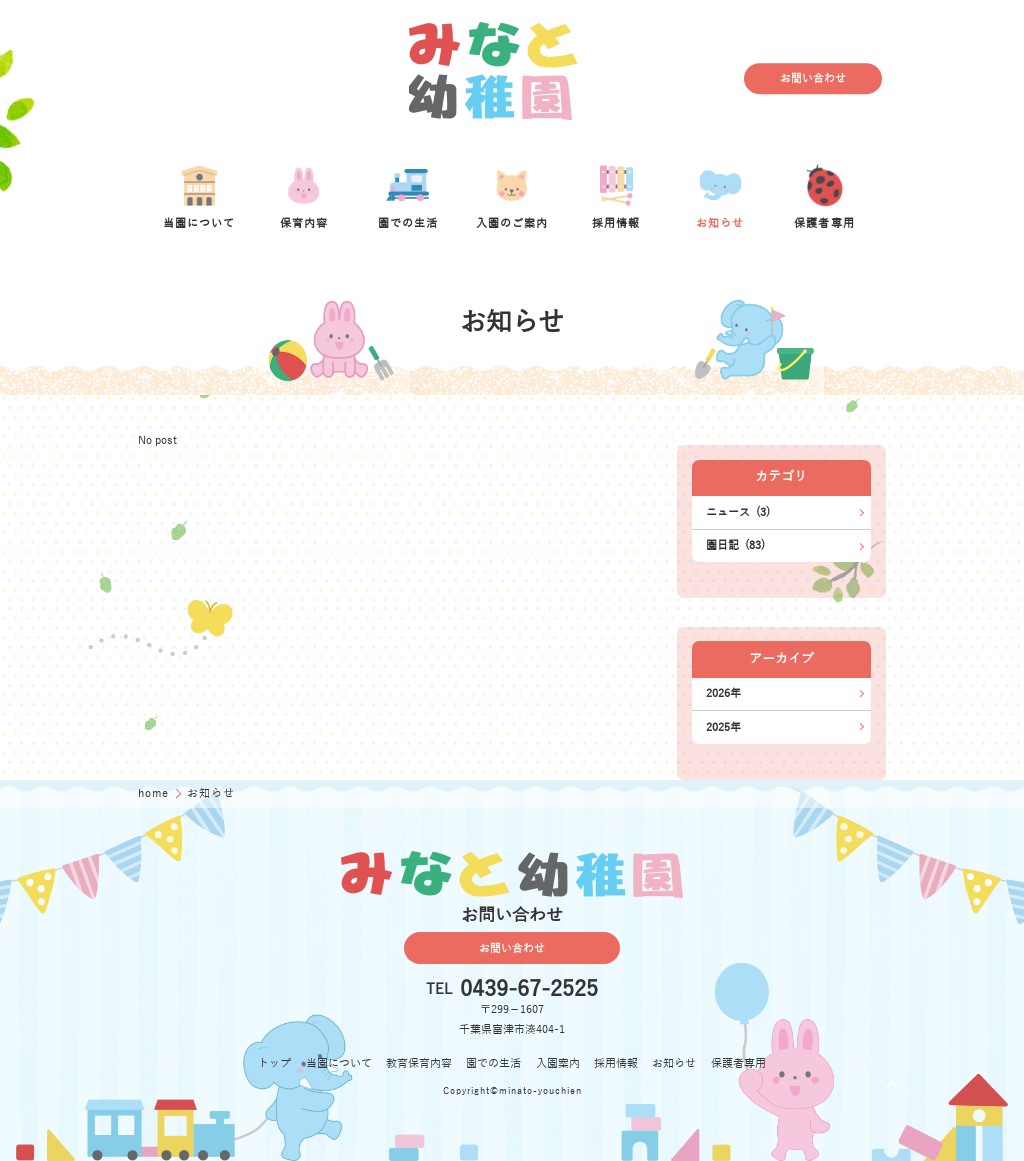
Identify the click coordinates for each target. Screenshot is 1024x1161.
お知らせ (674, 1063)
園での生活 (493, 1063)
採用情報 (616, 1063)
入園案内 (558, 1063)
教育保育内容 (419, 1063)
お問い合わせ (813, 78)
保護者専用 (738, 1063)
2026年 (723, 693)
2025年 (723, 727)
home (155, 793)
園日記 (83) (735, 545)
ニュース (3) (738, 512)
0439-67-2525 (529, 990)
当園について (339, 1063)
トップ (274, 1063)
